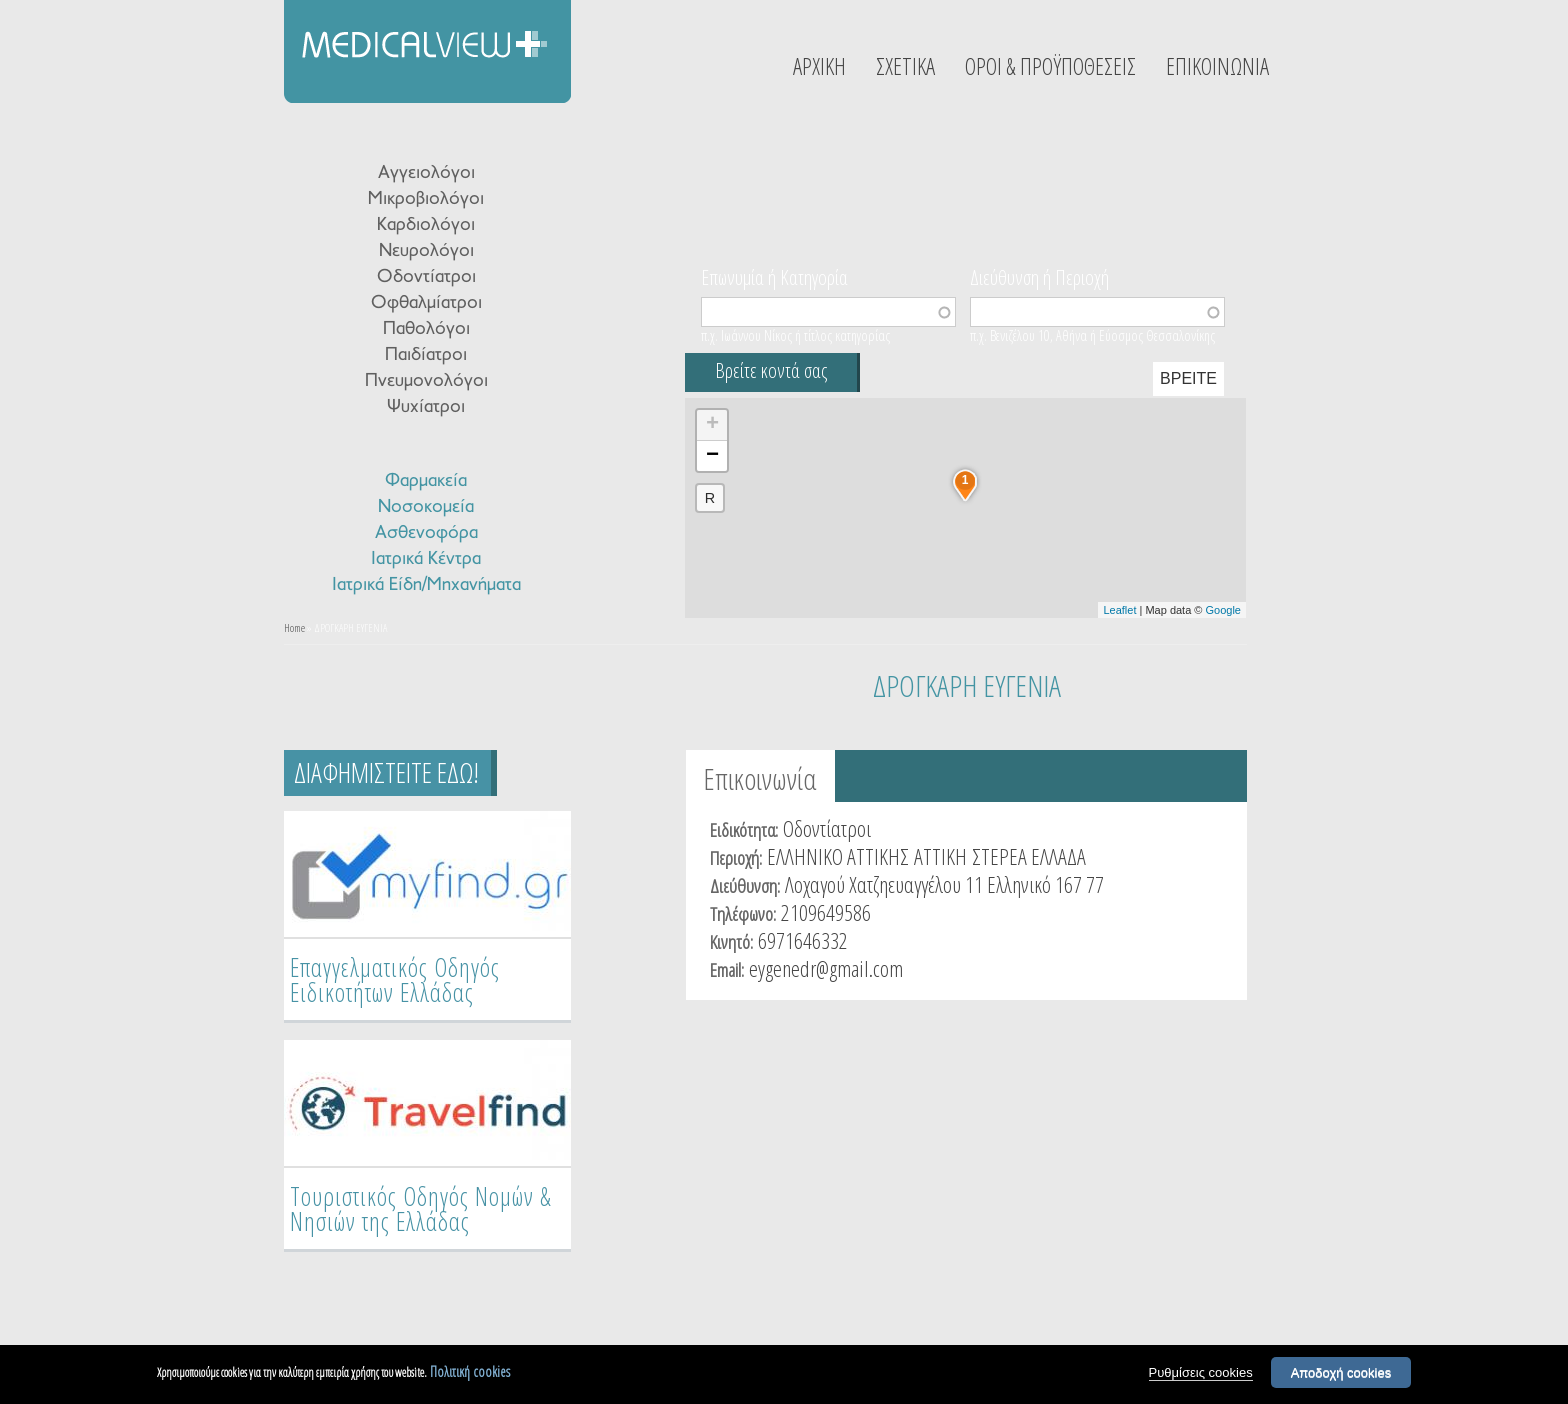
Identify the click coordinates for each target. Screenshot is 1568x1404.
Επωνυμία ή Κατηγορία (774, 276)
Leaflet (1119, 610)
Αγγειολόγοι (426, 173)
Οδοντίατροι (426, 277)
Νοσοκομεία (426, 507)
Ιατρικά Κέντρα (426, 559)
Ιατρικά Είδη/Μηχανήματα (426, 585)
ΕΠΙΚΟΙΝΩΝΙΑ (1217, 66)
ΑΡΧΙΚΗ (819, 66)
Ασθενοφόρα (426, 533)
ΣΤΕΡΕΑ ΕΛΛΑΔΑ (1029, 856)
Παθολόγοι (426, 329)
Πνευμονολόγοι (426, 381)
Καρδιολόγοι (426, 225)
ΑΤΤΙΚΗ (940, 856)
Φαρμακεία (426, 481)
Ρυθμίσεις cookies (1201, 1372)
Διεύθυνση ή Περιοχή (1039, 276)
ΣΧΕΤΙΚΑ (905, 66)
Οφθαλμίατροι (426, 303)
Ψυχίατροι (426, 407)
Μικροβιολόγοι (426, 199)
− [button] (712, 456)
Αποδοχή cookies (1341, 1372)
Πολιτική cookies (470, 1371)
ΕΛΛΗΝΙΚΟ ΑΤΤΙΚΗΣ (838, 856)
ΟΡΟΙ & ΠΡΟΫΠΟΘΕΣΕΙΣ (1050, 66)
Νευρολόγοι (426, 251)
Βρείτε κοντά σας (771, 370)
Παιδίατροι (426, 355)
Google (1223, 610)
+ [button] (712, 425)
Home (294, 627)
